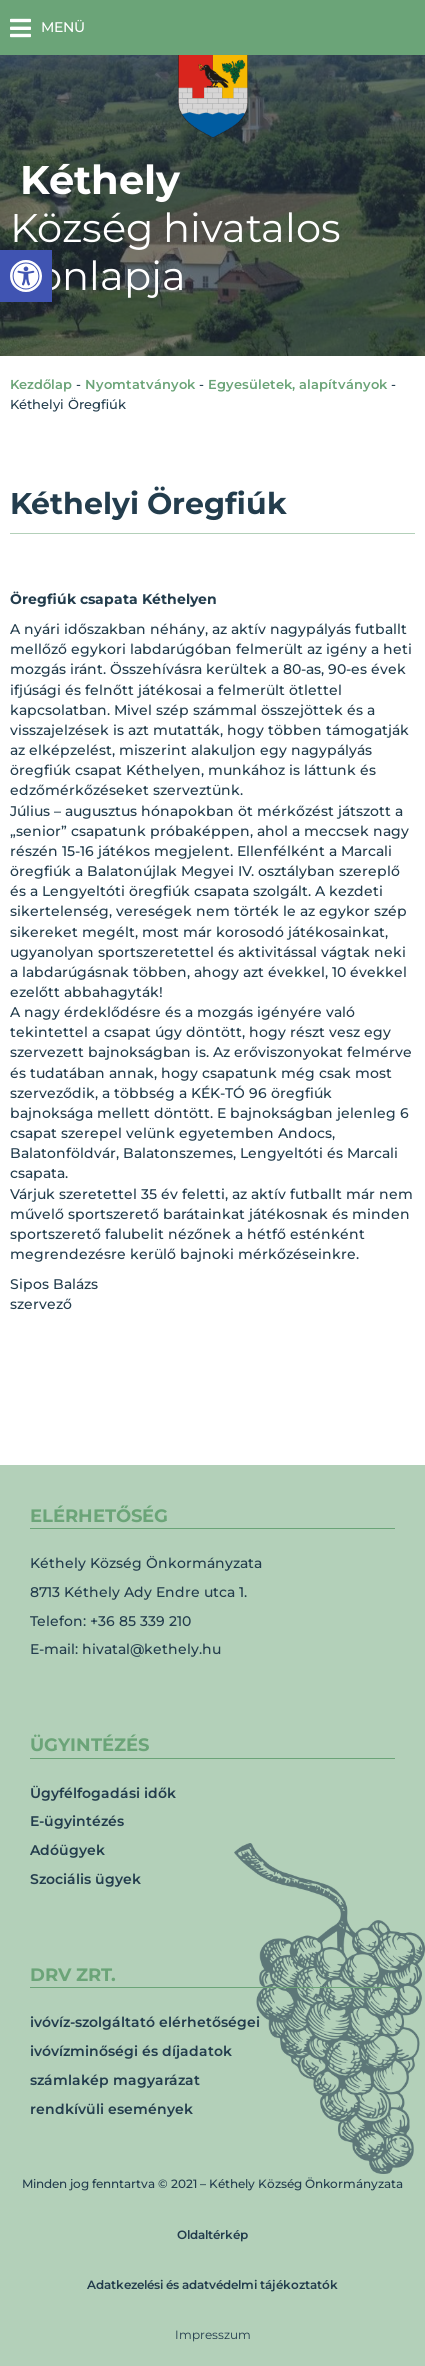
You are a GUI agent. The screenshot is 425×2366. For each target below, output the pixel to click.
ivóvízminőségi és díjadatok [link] (131, 2051)
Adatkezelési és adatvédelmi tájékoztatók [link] (212, 2284)
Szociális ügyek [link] (85, 1879)
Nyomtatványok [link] (140, 384)
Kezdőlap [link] (41, 384)
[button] (47, 27)
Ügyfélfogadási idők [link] (103, 1793)
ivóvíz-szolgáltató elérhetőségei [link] (145, 2022)
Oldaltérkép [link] (212, 2234)
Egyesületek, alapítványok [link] (297, 384)
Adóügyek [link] (67, 1850)
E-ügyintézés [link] (77, 1821)
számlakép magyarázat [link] (115, 2080)
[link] (26, 276)
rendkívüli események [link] (111, 2109)
